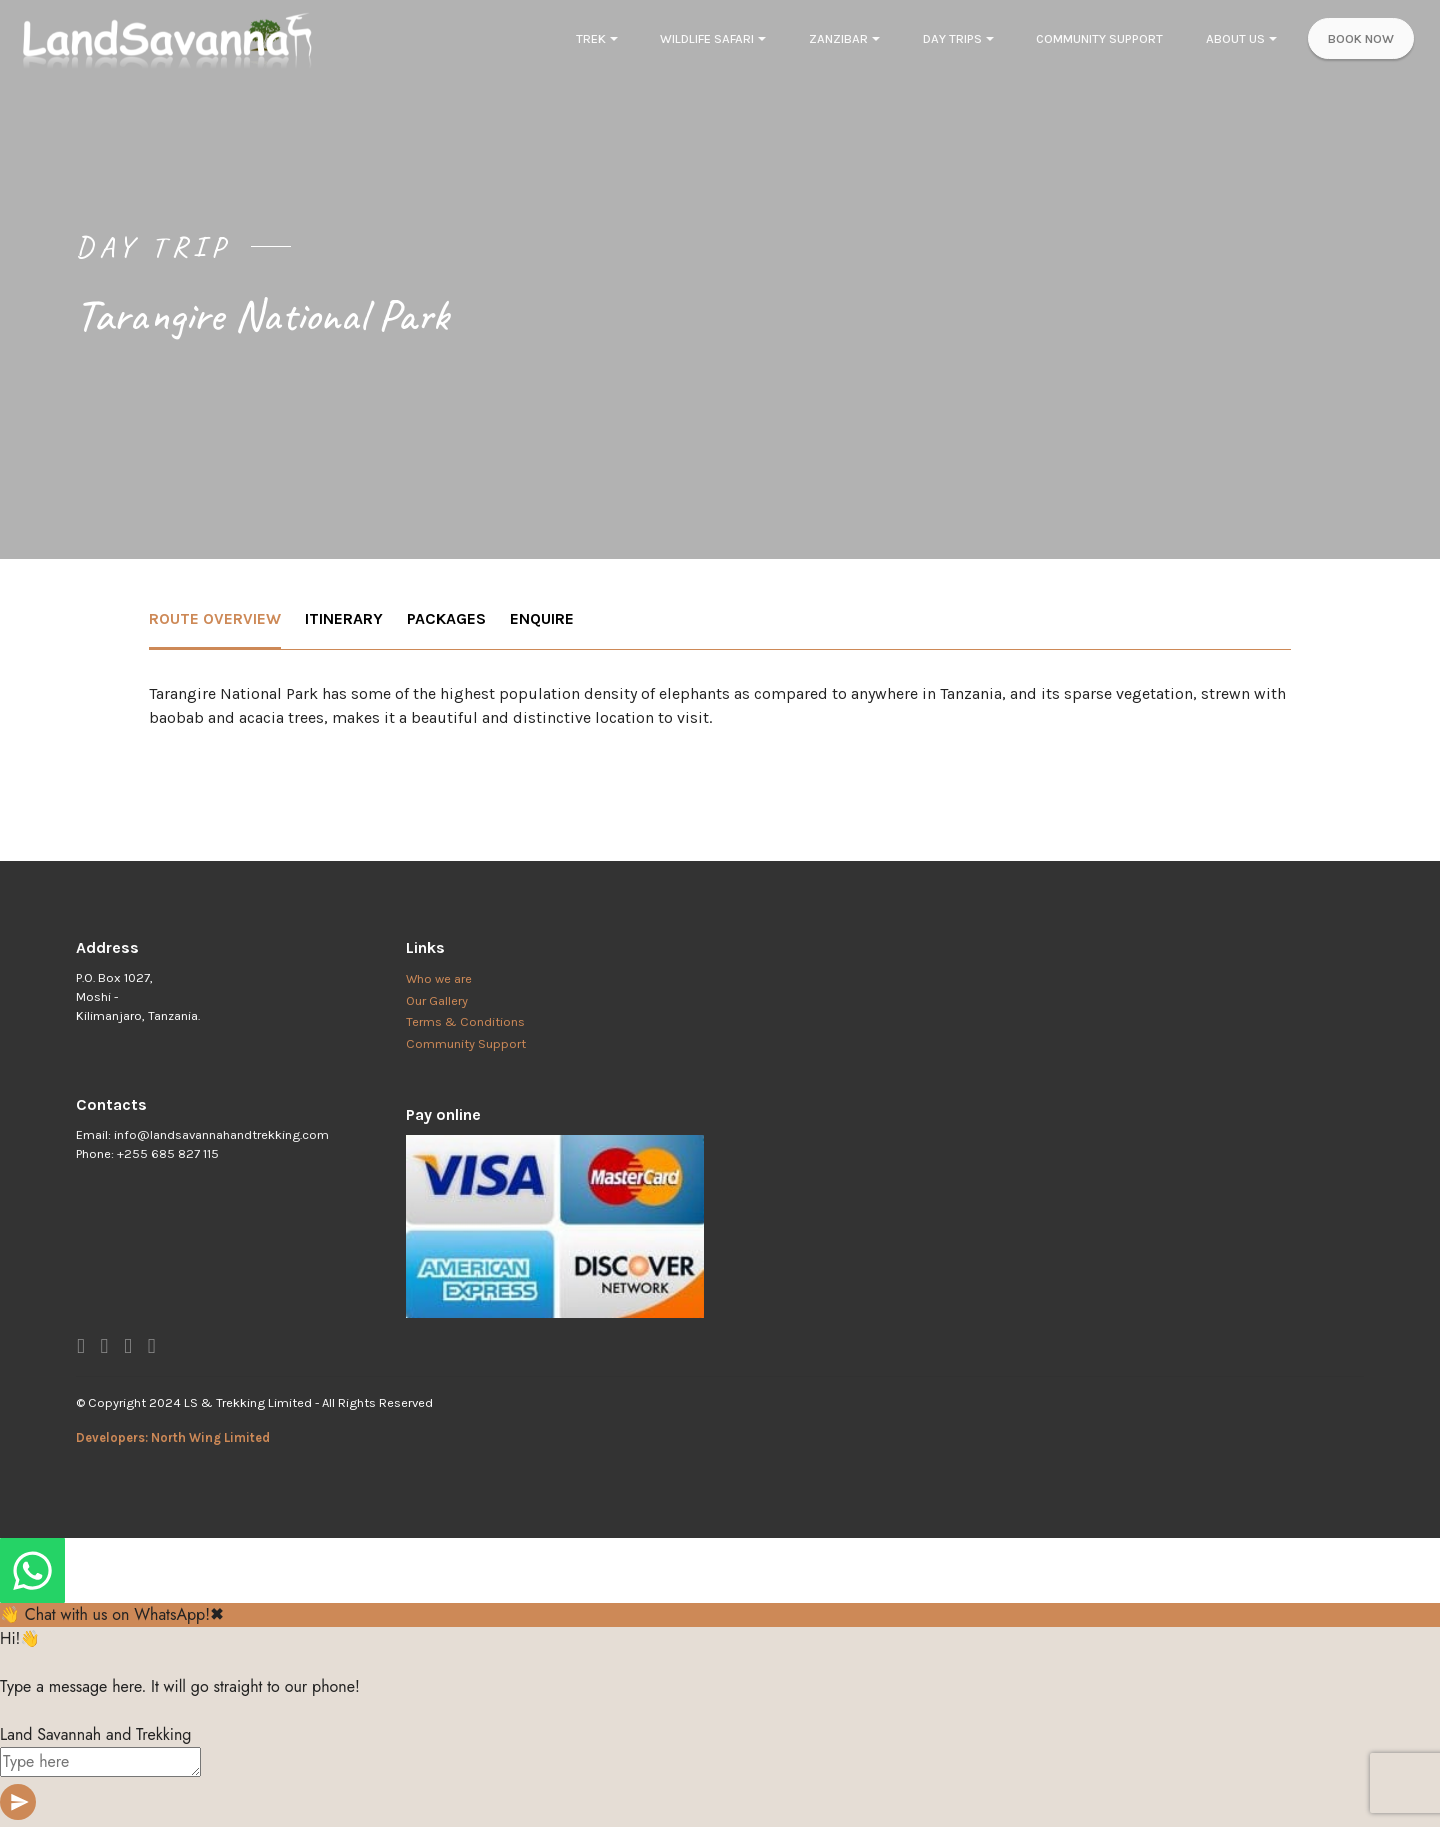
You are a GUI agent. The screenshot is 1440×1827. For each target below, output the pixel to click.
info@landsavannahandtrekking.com (221, 1134)
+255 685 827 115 (168, 1153)
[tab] (215, 620)
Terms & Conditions (465, 1021)
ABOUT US (1235, 38)
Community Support (466, 1043)
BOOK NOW (1361, 38)
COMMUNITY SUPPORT (1099, 38)
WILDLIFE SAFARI (707, 38)
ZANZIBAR (838, 38)
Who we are (439, 978)
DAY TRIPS (952, 38)
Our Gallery (437, 1000)
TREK (591, 38)
